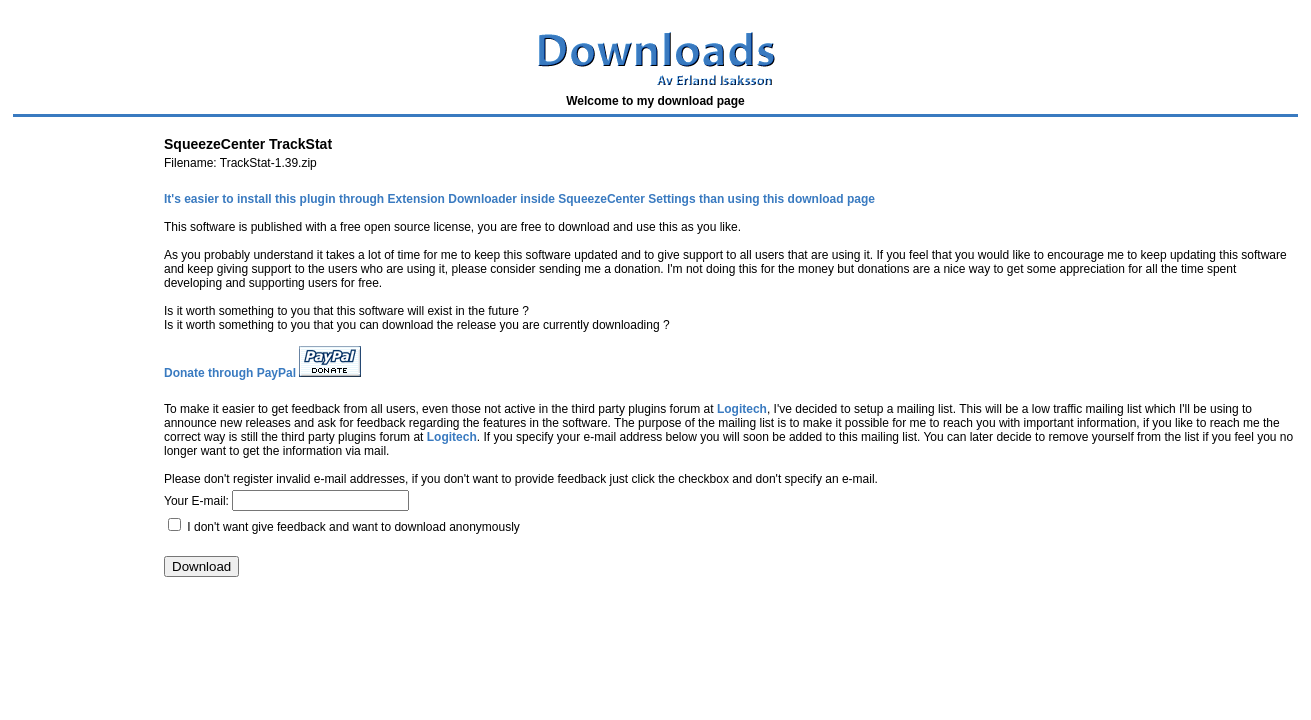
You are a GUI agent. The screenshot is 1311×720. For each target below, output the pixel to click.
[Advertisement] (372, 647)
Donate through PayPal (230, 373)
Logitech (742, 409)
